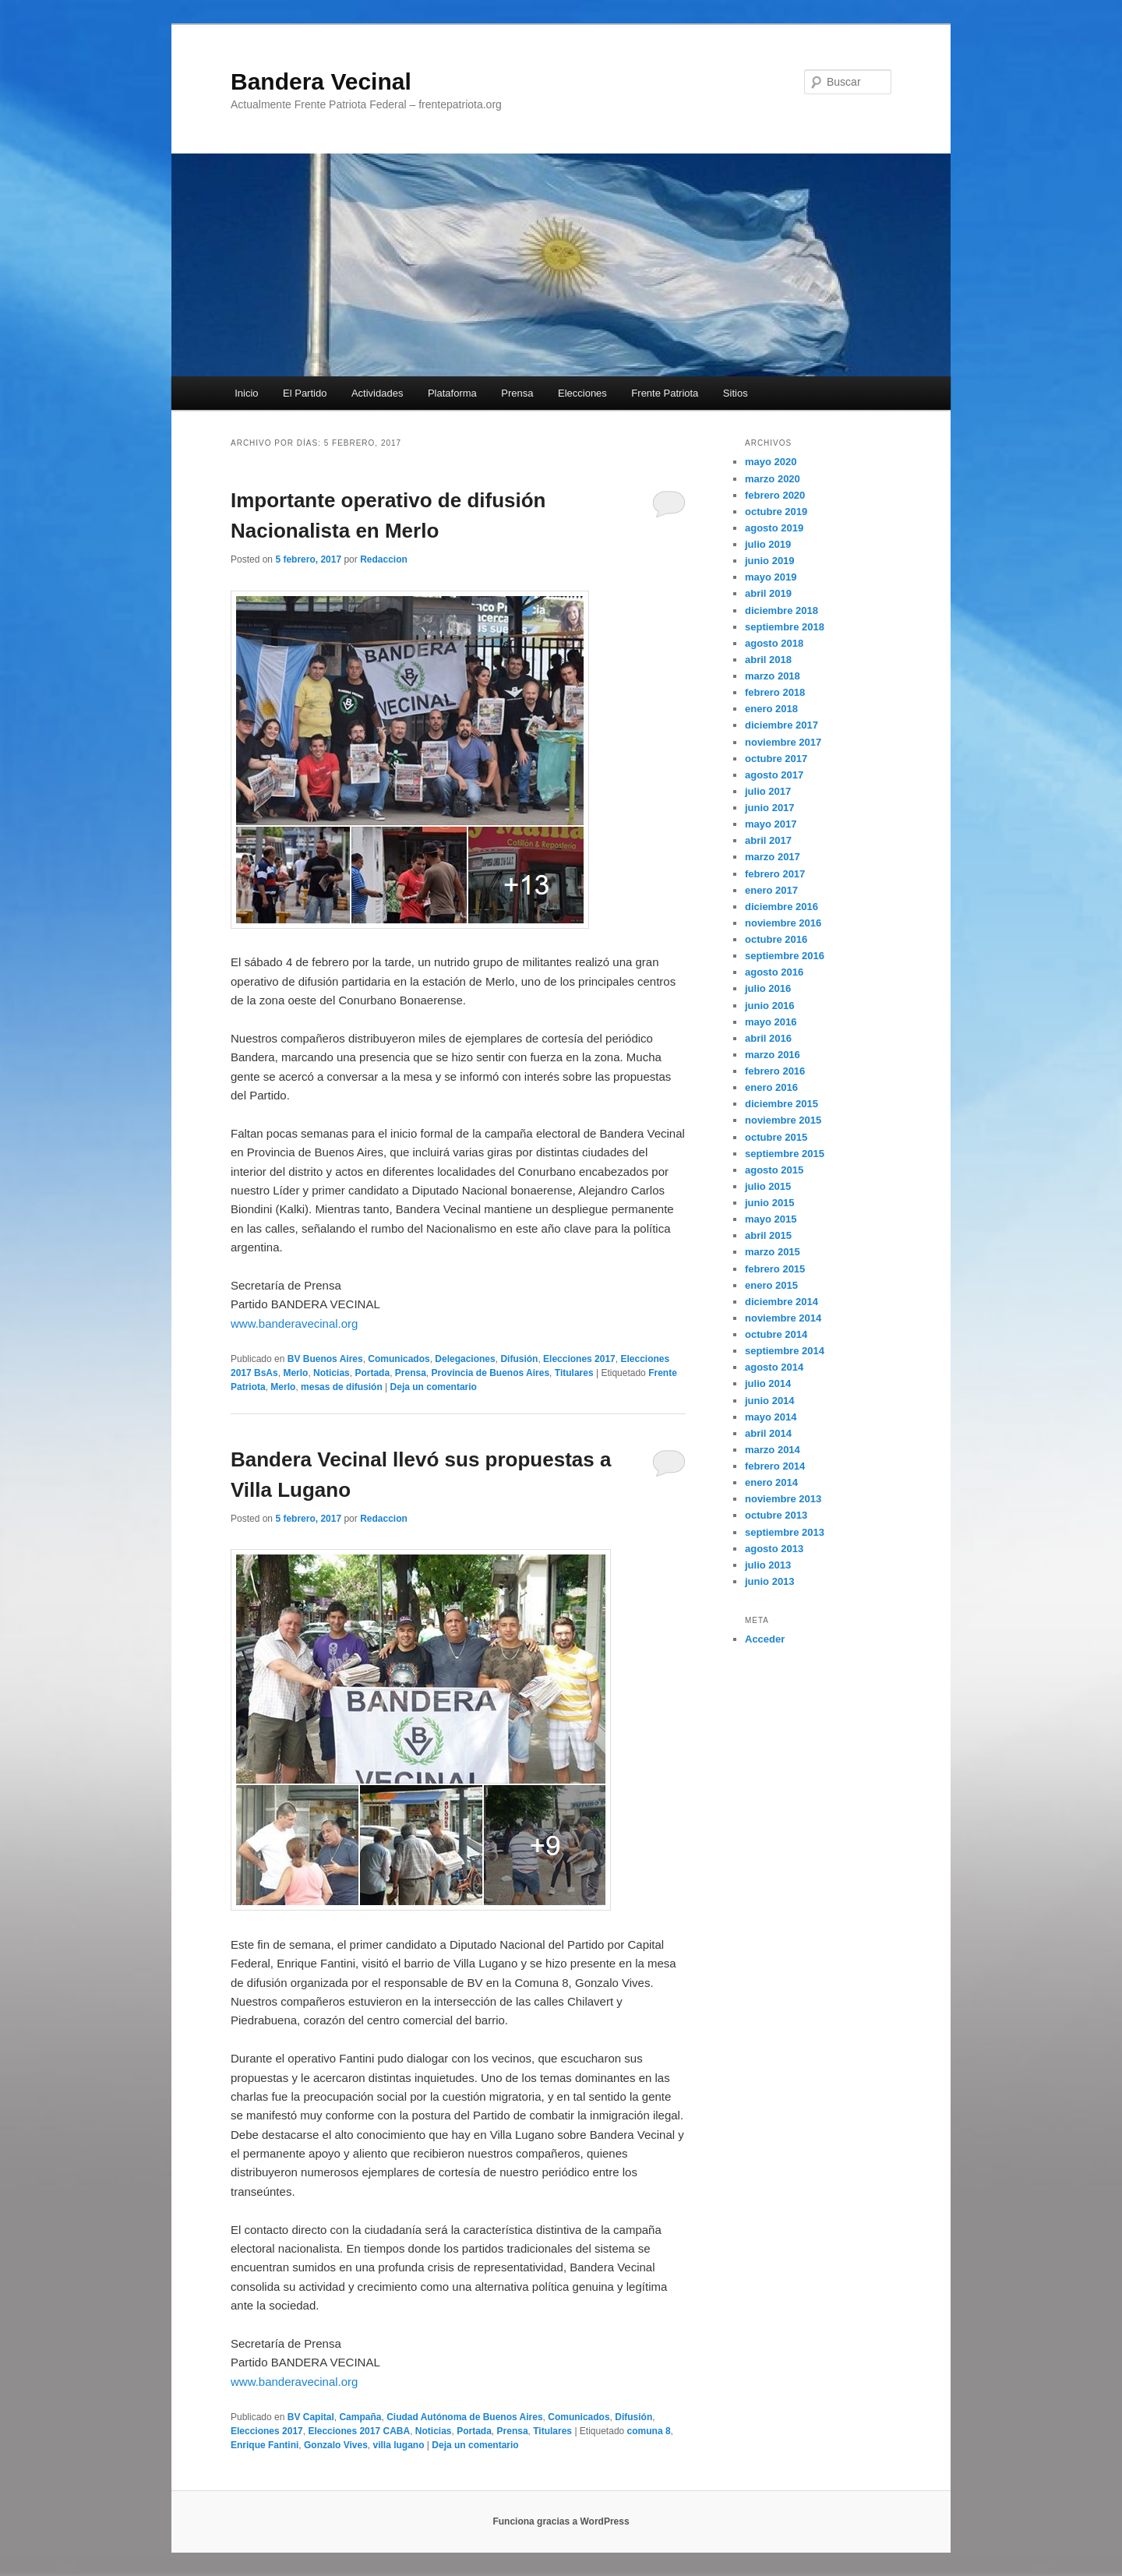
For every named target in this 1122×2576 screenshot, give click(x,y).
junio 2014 (770, 1400)
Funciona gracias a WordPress (560, 2521)
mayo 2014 (771, 1417)
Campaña (360, 2417)
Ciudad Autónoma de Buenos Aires (464, 2417)
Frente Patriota (664, 393)
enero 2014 (771, 1482)
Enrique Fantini (264, 2445)
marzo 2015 (772, 1252)
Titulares (574, 1372)
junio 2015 (770, 1203)
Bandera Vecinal (321, 81)
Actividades (377, 393)
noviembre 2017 (783, 742)
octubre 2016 (776, 939)
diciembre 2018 (781, 610)
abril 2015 (768, 1235)
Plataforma (452, 393)
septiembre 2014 (784, 1351)
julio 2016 (768, 988)
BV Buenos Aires (325, 1358)
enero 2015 (771, 1285)
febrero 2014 (775, 1466)
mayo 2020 (771, 462)
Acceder (765, 1639)
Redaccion (384, 559)
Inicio (246, 393)
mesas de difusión (342, 1387)
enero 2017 (771, 890)
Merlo (295, 1372)
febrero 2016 (775, 1071)
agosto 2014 (774, 1367)
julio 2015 (768, 1186)
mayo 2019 (771, 577)
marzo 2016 (772, 1054)
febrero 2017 (775, 874)
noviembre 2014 (783, 1318)
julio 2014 (768, 1383)
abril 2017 (768, 840)
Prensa (517, 393)
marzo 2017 (772, 857)
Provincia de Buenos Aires (491, 1372)
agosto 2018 (774, 643)
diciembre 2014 (781, 1301)
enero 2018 (771, 709)
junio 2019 (770, 560)
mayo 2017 (771, 824)
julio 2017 (768, 791)
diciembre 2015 (781, 1104)
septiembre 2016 (784, 956)
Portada (372, 1372)
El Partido (304, 393)
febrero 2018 (775, 692)
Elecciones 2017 (579, 1358)
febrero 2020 (775, 495)
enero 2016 (771, 1087)
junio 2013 (770, 1581)
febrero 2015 (775, 1269)
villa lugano (399, 2445)
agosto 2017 (774, 775)
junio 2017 (770, 807)
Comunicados (398, 1358)
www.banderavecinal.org (294, 1323)
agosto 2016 (774, 972)
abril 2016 (768, 1038)
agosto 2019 (774, 528)
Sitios (735, 393)
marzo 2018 (772, 676)
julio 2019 (768, 544)
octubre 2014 (776, 1334)
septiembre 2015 (784, 1153)
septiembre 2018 (784, 627)
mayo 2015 (771, 1219)
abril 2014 (768, 1433)
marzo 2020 (772, 479)
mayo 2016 (771, 1022)
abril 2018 (768, 659)
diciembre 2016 (781, 906)
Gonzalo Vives (336, 2445)
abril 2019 (768, 593)
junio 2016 (770, 1005)
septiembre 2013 (784, 1532)
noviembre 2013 (783, 1499)
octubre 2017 (776, 758)
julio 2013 (768, 1565)
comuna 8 (649, 2431)
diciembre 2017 (781, 725)
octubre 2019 (776, 511)
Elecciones (582, 393)
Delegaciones (465, 1358)
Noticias (331, 1372)
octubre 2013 (776, 1515)
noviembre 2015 (783, 1120)
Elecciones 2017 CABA (359, 2431)
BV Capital (311, 2417)
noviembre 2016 (783, 923)
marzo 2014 (772, 1450)
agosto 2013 (774, 1548)
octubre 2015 (776, 1137)
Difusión (519, 1358)
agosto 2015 (774, 1170)
